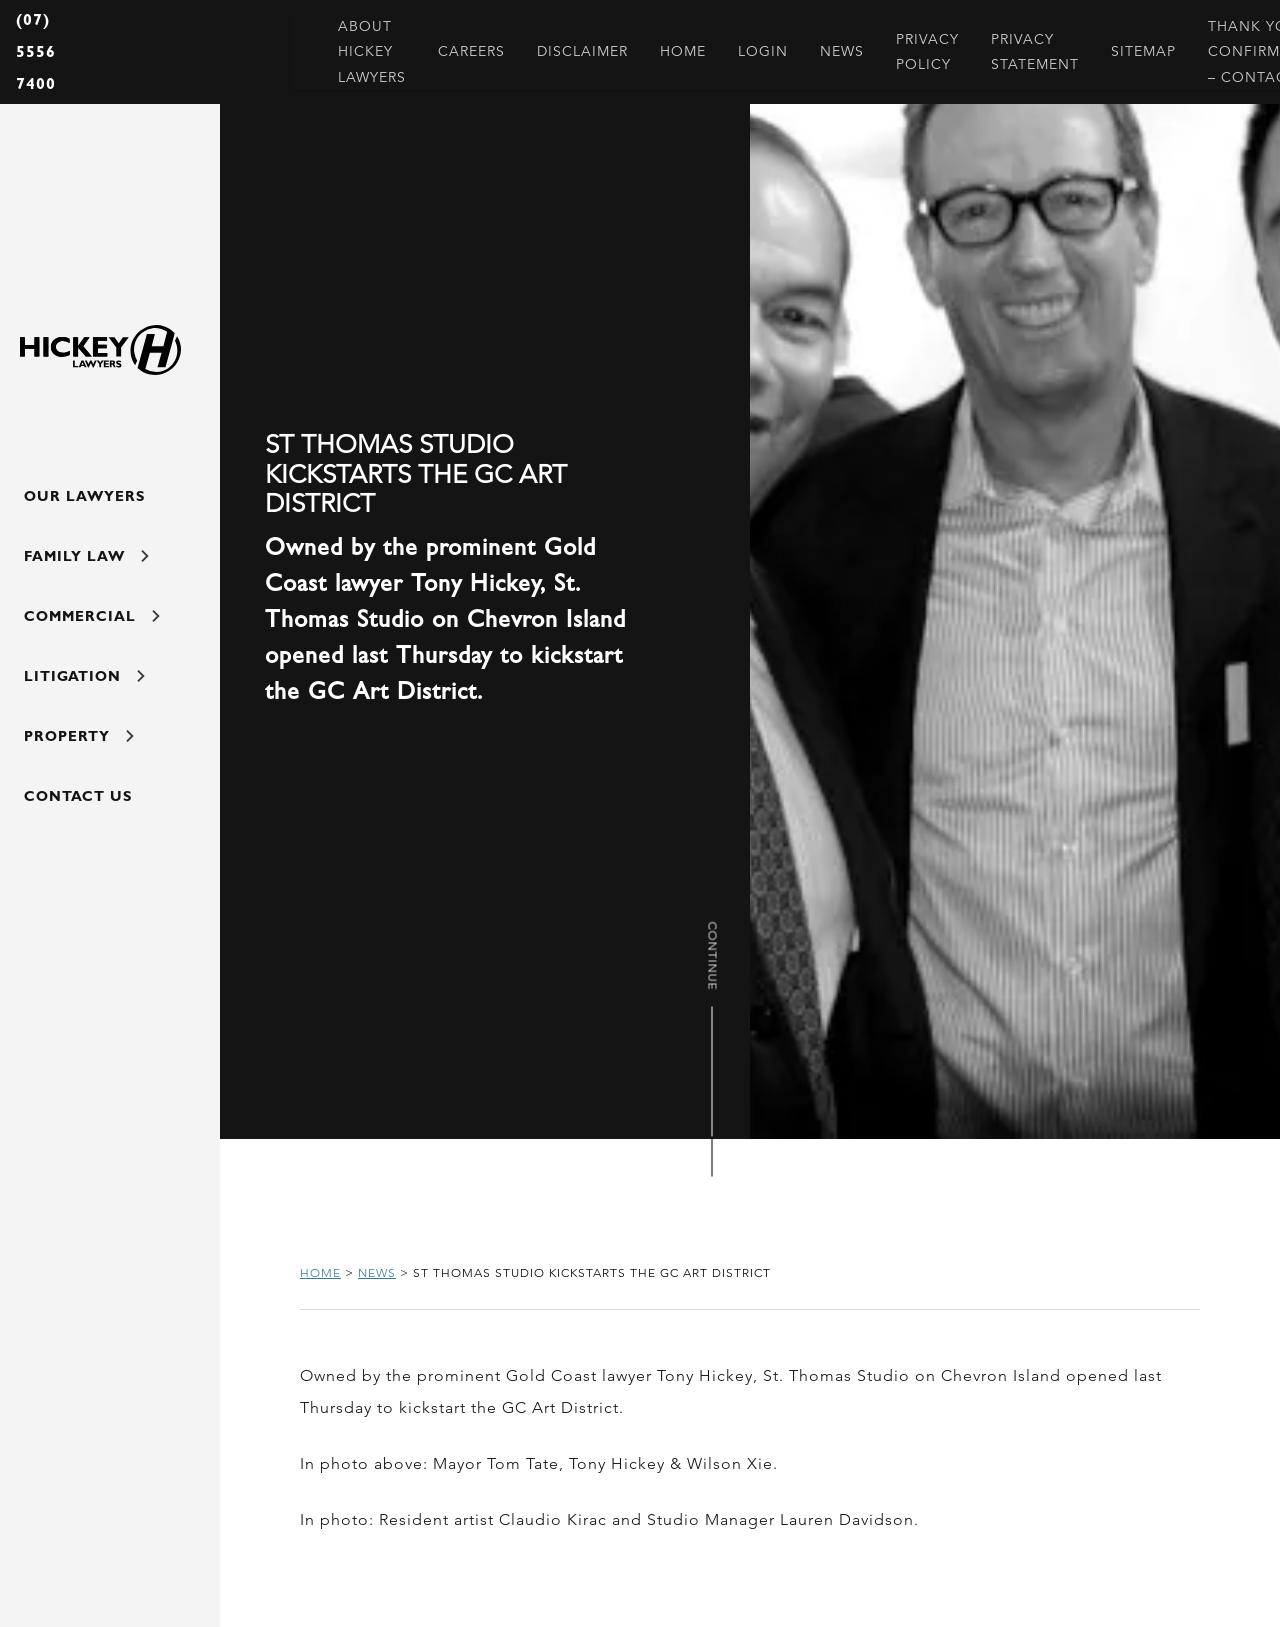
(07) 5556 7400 (36, 51)
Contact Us (78, 796)
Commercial (92, 616)
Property (79, 736)
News (377, 1272)
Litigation (84, 676)
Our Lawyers (84, 496)
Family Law (86, 556)
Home (320, 1272)
